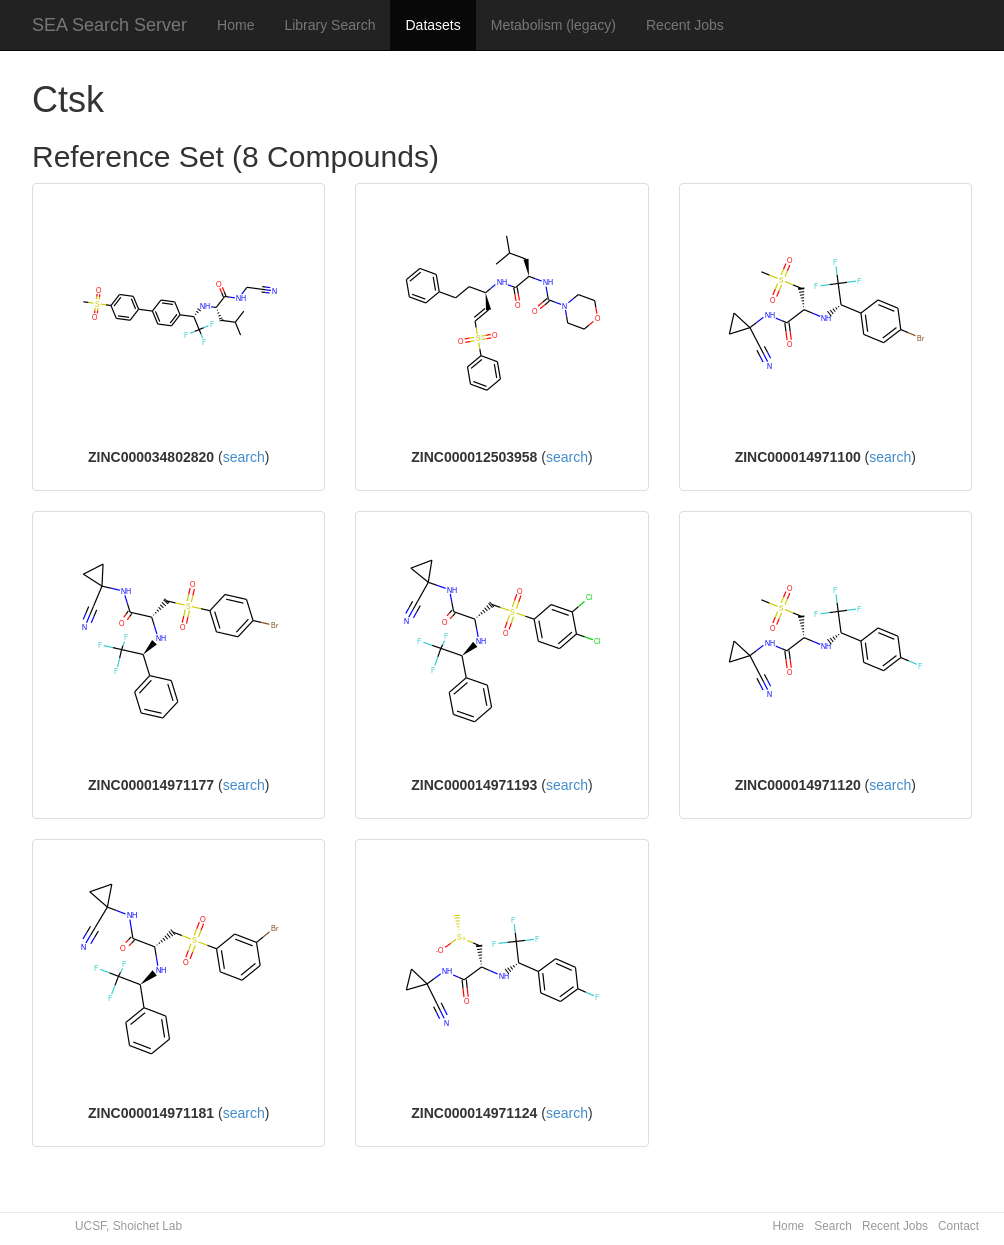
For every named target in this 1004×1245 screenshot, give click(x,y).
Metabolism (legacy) (553, 25)
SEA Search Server (109, 25)
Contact (958, 1226)
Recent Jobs (685, 25)
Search (833, 1226)
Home (235, 25)
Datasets (432, 25)
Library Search (329, 25)
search (244, 457)
